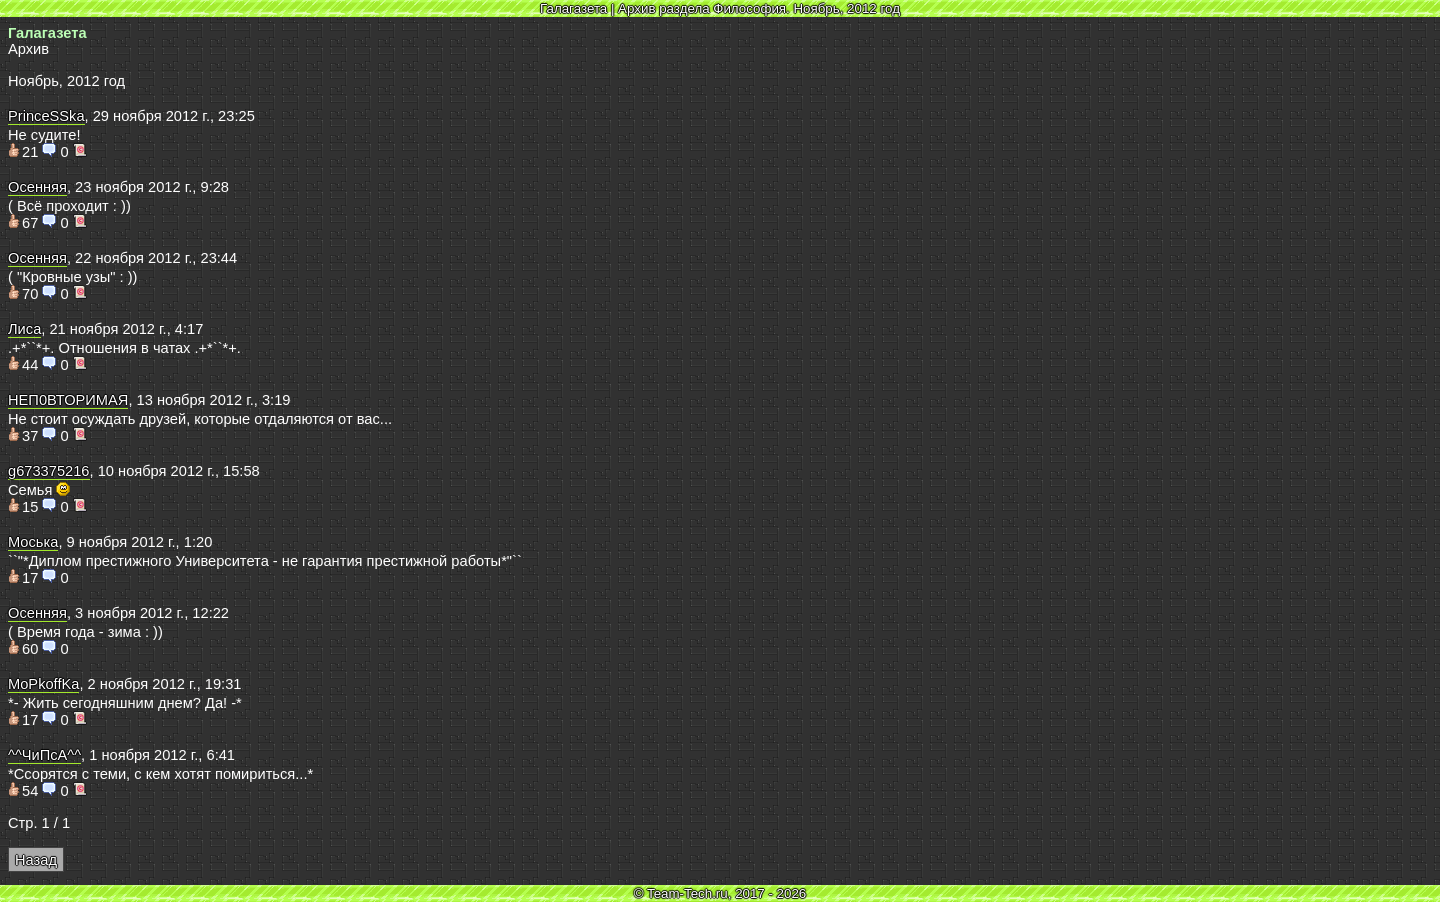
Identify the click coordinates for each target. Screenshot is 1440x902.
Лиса (24, 329)
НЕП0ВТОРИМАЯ (68, 400)
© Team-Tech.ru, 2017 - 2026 (720, 893)
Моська (33, 542)
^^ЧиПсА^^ (44, 755)
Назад (36, 860)
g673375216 (49, 471)
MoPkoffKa (43, 684)
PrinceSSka (46, 116)
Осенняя (37, 187)
